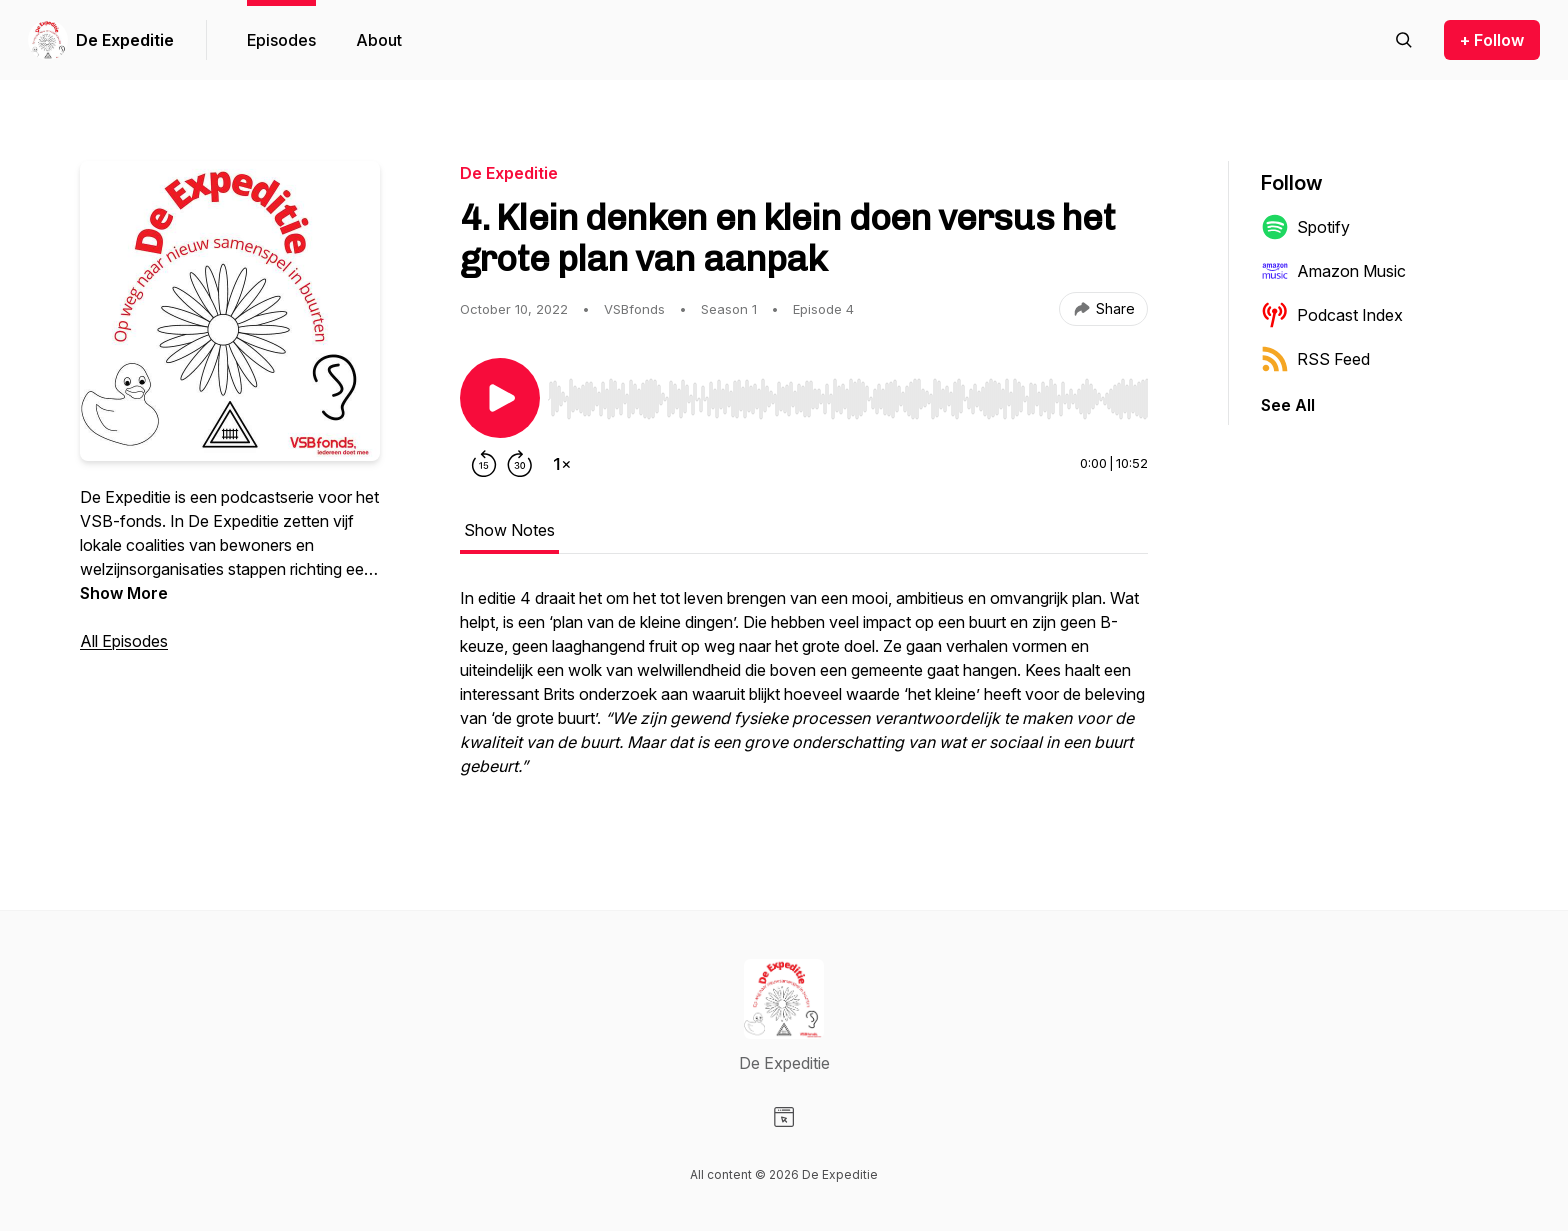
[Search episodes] (1404, 40)
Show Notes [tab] (509, 530)
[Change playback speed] (562, 464)
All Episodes (124, 641)
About (379, 40)
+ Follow (1492, 40)
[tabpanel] (804, 692)
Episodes (281, 40)
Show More (124, 593)
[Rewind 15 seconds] (484, 464)
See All (1288, 405)
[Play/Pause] (500, 398)
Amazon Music (1333, 271)
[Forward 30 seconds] (520, 464)
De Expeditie (125, 40)
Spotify (1305, 227)
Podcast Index (1332, 315)
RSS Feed (1315, 359)
